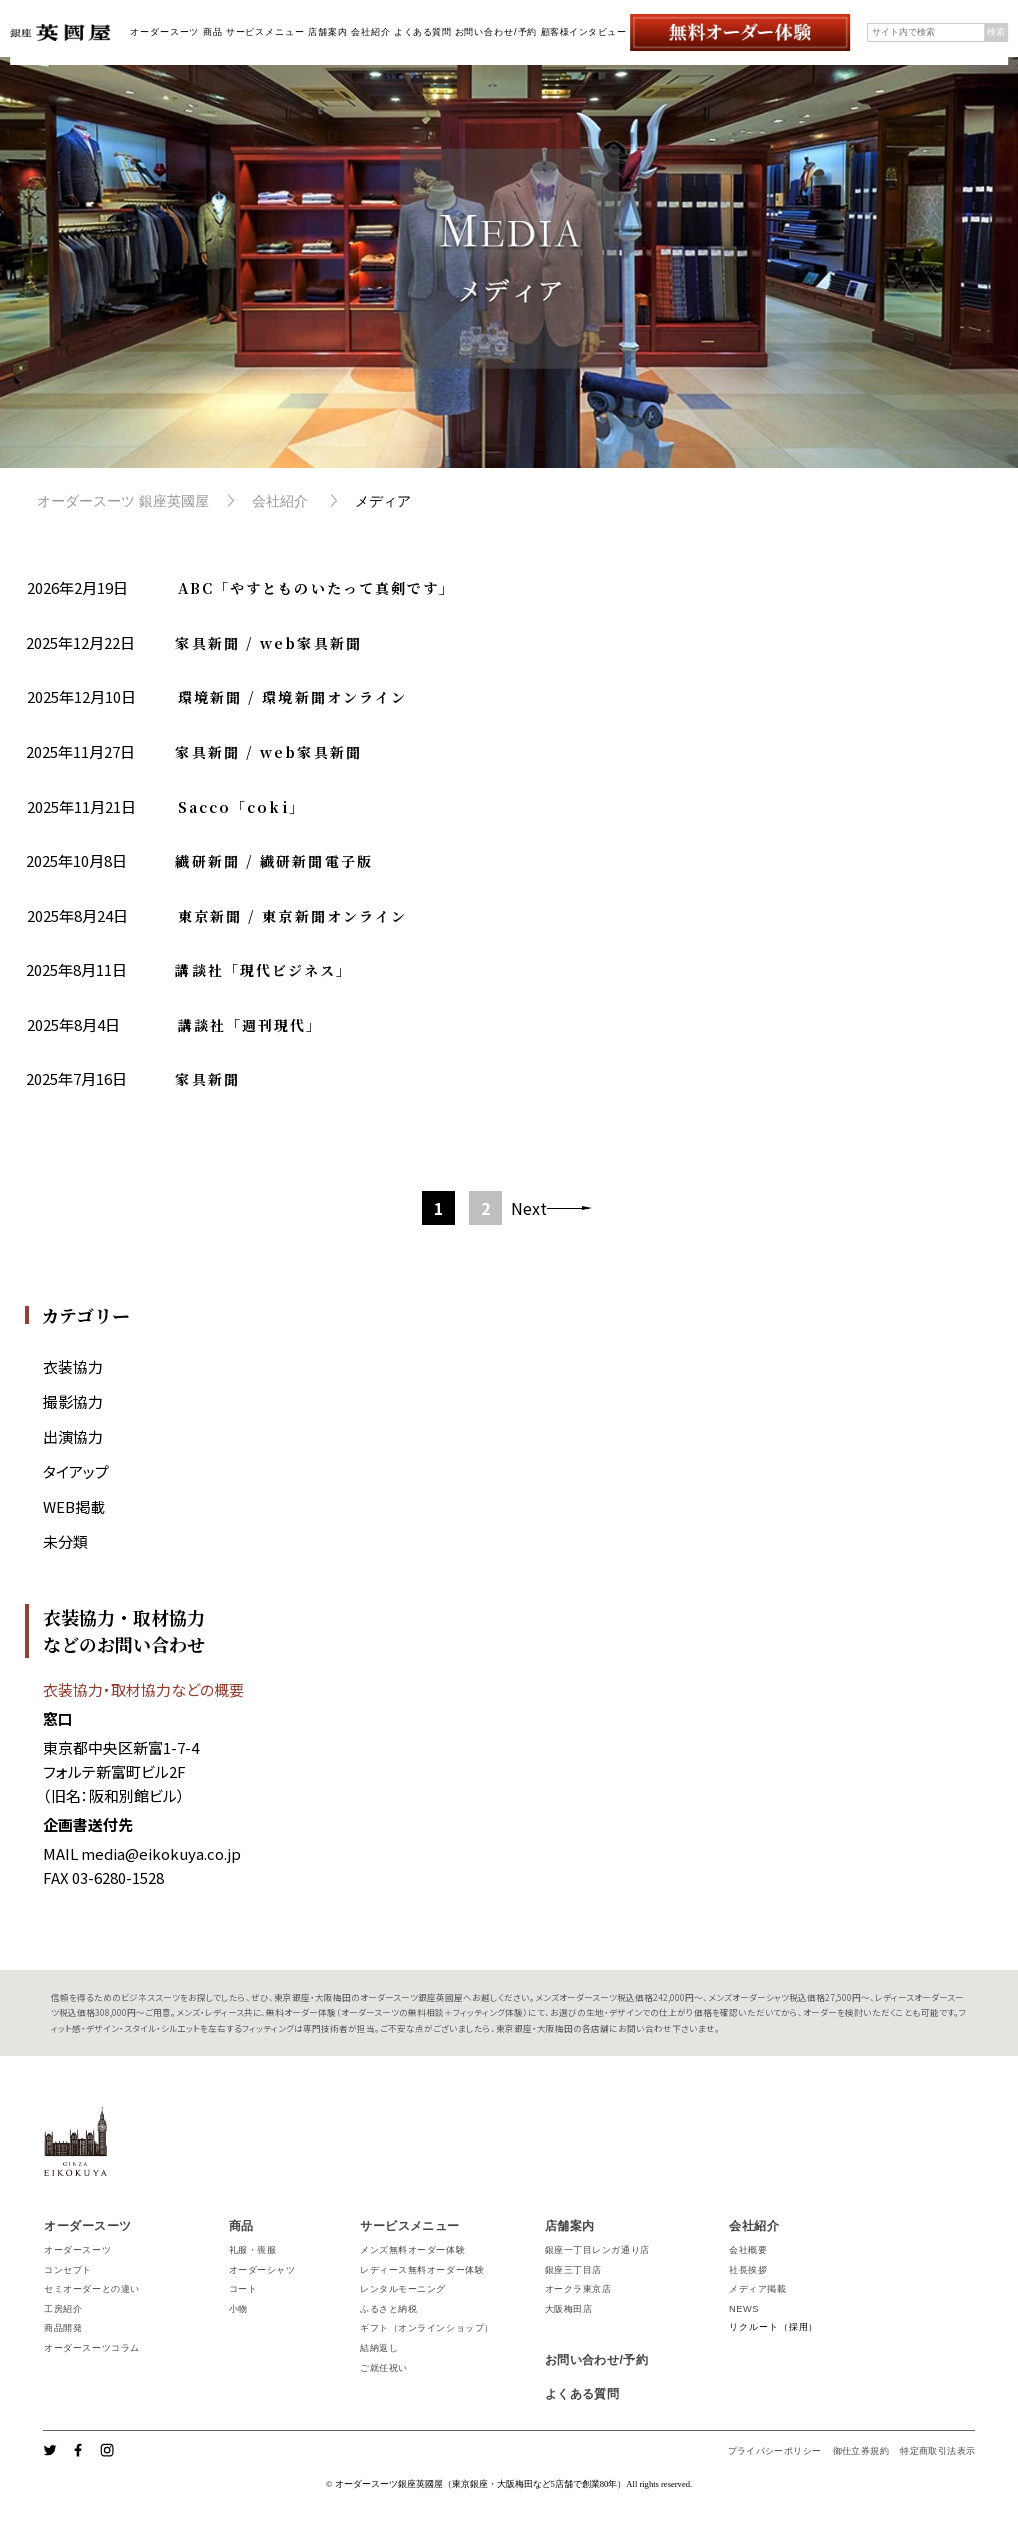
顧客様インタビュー (584, 32)
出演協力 (73, 1436)
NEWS (744, 2309)
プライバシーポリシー (775, 2451)
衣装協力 (73, 1366)
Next (529, 1208)
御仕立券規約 (861, 2451)
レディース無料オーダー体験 (422, 2270)
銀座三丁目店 (573, 2270)
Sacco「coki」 (241, 807)
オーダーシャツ (262, 2270)
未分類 (65, 1541)
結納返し (379, 2348)
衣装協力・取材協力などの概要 (143, 1689)
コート (243, 2289)
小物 (238, 2309)
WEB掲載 (74, 1506)
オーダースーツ (165, 32)
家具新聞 (207, 1079)
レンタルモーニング (403, 2289)
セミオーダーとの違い (92, 2289)
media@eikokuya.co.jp (161, 1853)
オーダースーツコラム (92, 2348)
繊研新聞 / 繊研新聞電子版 (273, 861)
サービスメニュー (265, 32)
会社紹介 (371, 32)
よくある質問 (422, 32)
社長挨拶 (748, 2270)
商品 (213, 32)
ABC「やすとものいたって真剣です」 (317, 588)
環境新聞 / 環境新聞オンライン (293, 697)
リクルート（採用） (773, 2327)
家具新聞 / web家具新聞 (268, 643)
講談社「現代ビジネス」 (263, 970)
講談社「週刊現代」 (250, 1025)
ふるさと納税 (388, 2309)
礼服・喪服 (253, 2250)
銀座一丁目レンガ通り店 (597, 2250)
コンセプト (68, 2270)
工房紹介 (63, 2309)
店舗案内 (328, 32)
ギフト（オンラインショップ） (427, 2328)
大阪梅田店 (569, 2309)
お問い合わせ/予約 (496, 32)
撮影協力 (73, 1401)
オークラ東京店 (578, 2289)
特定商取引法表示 (937, 2451)
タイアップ (76, 1471)
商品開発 (63, 2328)
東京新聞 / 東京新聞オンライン (293, 916)
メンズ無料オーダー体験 (412, 2250)
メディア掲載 (757, 2289)
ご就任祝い (384, 2368)
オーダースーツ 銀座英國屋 (123, 501)
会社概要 (748, 2250)
